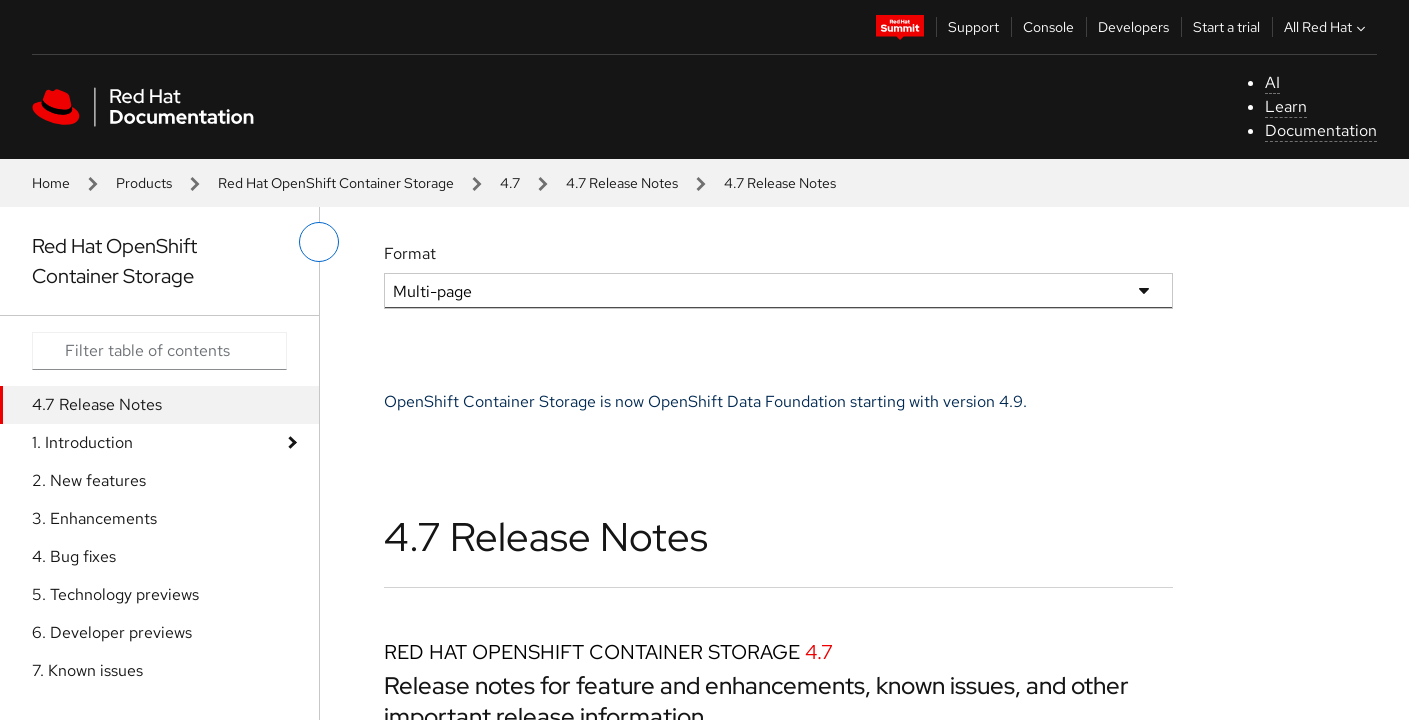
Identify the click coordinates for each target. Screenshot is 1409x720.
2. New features (89, 480)
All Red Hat (1327, 27)
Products (144, 183)
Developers (1133, 27)
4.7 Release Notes (622, 183)
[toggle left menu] (319, 242)
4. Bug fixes (74, 556)
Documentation (1321, 130)
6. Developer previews (112, 632)
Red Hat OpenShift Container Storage (336, 183)
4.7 (510, 183)
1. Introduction (82, 442)
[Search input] (159, 351)
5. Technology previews (115, 594)
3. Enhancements (94, 518)
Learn (1286, 106)
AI (1272, 82)
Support (973, 27)
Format (410, 253)
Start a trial (1226, 27)
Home (51, 183)
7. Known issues (87, 670)
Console (1048, 27)
